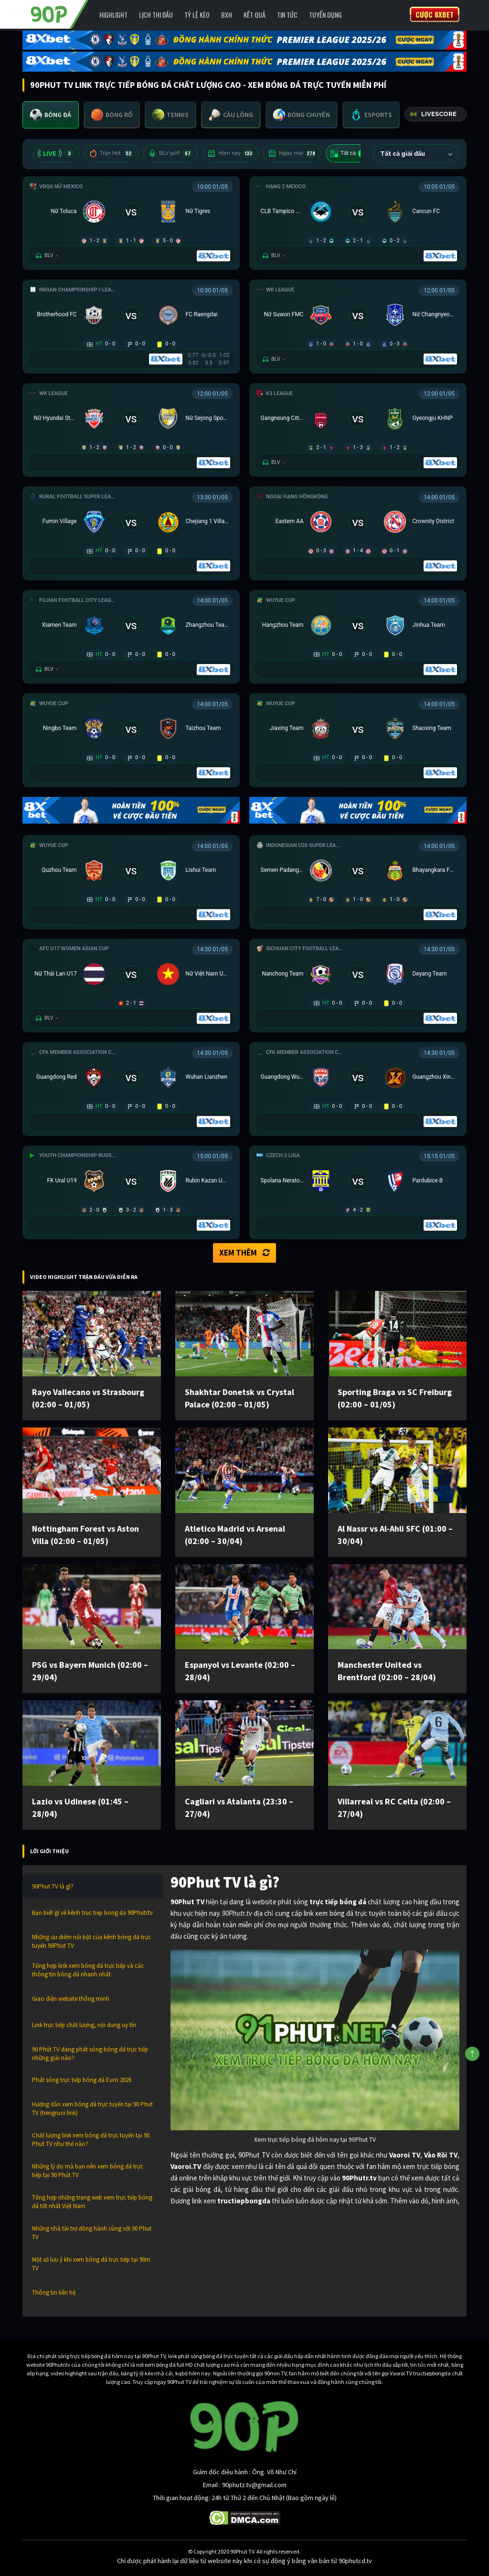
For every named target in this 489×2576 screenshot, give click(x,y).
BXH (226, 15)
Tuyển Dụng (325, 15)
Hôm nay (230, 153)
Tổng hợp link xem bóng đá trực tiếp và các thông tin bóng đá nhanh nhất (88, 1970)
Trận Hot (111, 153)
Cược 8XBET (434, 14)
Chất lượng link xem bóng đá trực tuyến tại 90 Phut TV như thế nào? (90, 2139)
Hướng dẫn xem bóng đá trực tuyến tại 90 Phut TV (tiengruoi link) (92, 2108)
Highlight (113, 15)
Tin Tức (287, 15)
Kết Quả (255, 15)
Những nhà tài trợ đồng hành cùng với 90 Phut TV (91, 2232)
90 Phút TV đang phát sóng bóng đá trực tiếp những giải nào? (90, 2053)
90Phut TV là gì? (53, 1886)
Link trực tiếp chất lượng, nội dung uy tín (84, 2025)
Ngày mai (292, 153)
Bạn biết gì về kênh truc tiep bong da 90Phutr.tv (92, 1913)
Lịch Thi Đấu (156, 15)
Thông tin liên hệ (53, 2292)
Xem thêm (244, 1252)
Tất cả (349, 153)
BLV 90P (170, 153)
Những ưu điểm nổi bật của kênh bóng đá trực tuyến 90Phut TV (91, 1941)
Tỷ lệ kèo (197, 15)
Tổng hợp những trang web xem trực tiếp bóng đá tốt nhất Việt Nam (92, 2201)
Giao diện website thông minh (70, 1999)
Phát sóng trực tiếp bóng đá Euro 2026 (81, 2080)
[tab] (50, 115)
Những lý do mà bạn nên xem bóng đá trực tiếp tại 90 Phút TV (87, 2170)
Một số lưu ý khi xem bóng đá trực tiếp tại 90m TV (91, 2263)
